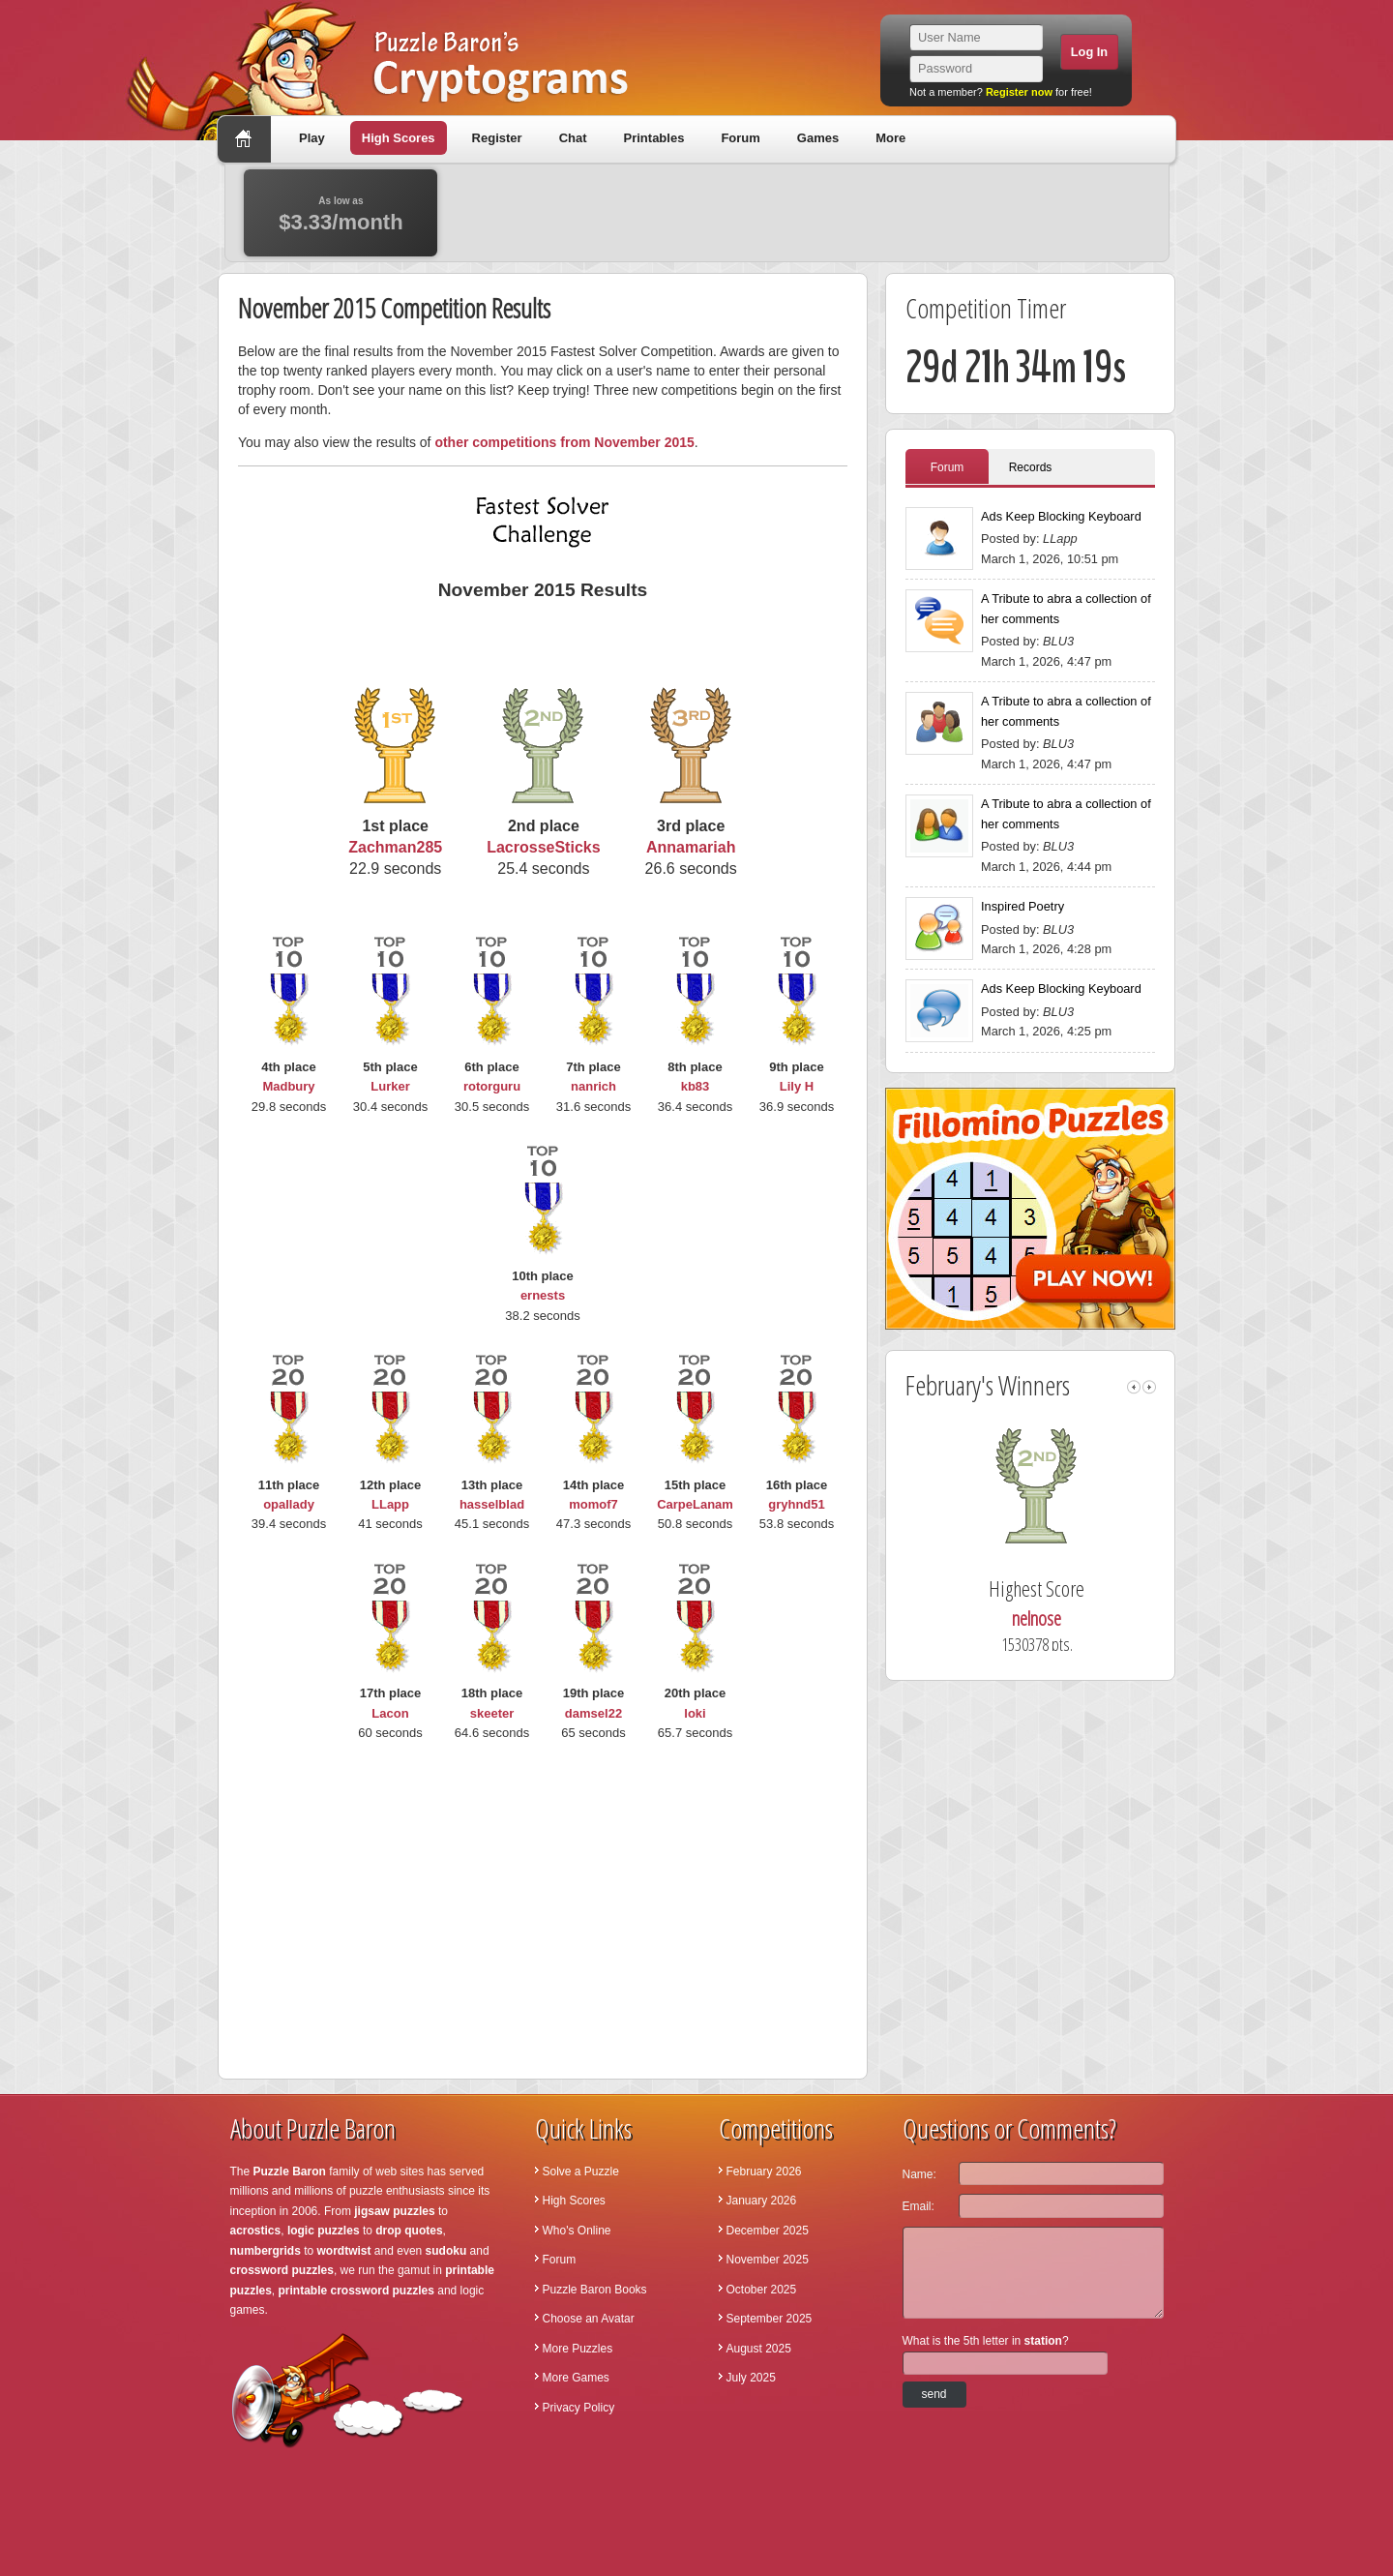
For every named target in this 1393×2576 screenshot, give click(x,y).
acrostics (256, 2230)
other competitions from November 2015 (564, 442)
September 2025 (769, 2318)
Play (312, 138)
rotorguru (491, 1086)
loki (694, 1713)
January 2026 (761, 2200)
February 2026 (764, 2171)
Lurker (389, 1086)
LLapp (390, 1504)
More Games (576, 2377)
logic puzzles (323, 2230)
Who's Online (577, 2230)
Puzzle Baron (289, 2171)
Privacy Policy (579, 2407)
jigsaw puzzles (394, 2211)
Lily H (797, 1086)
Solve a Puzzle (581, 2171)
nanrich (593, 1086)
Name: (919, 2174)
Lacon (389, 1713)
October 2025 (761, 2289)
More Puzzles (578, 2348)
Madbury (288, 1086)
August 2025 (758, 2348)
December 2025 (767, 2230)
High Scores (398, 138)
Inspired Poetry (1022, 906)
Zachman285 (395, 847)
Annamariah (690, 847)
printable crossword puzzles (356, 2290)
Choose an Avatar (589, 2318)
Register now (1019, 92)
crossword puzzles (282, 2270)
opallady (288, 1504)
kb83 (695, 1086)
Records (1030, 467)
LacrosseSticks (543, 847)
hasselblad (491, 1504)
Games (818, 138)
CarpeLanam (695, 1504)
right (1149, 1387)
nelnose (1043, 1618)
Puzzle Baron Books (595, 2289)
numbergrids (265, 2251)
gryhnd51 (796, 1504)
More (890, 138)
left (1134, 1387)
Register (497, 138)
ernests (542, 1295)
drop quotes (408, 2230)
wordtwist (344, 2251)
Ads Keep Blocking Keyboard (1061, 516)
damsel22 (593, 1713)
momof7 (593, 1504)
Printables (654, 138)
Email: (918, 2206)
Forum (740, 138)
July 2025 (751, 2377)
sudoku (446, 2251)
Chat (573, 138)
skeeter (492, 1713)
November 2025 (767, 2259)
